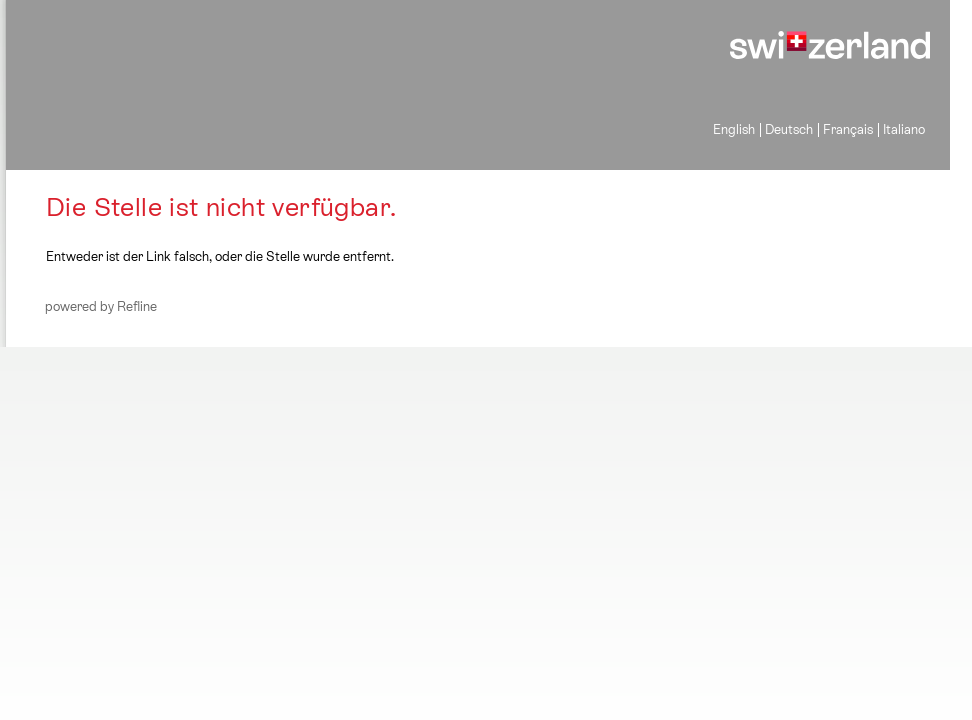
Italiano (904, 129)
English (734, 129)
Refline (137, 306)
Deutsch (789, 129)
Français (848, 129)
